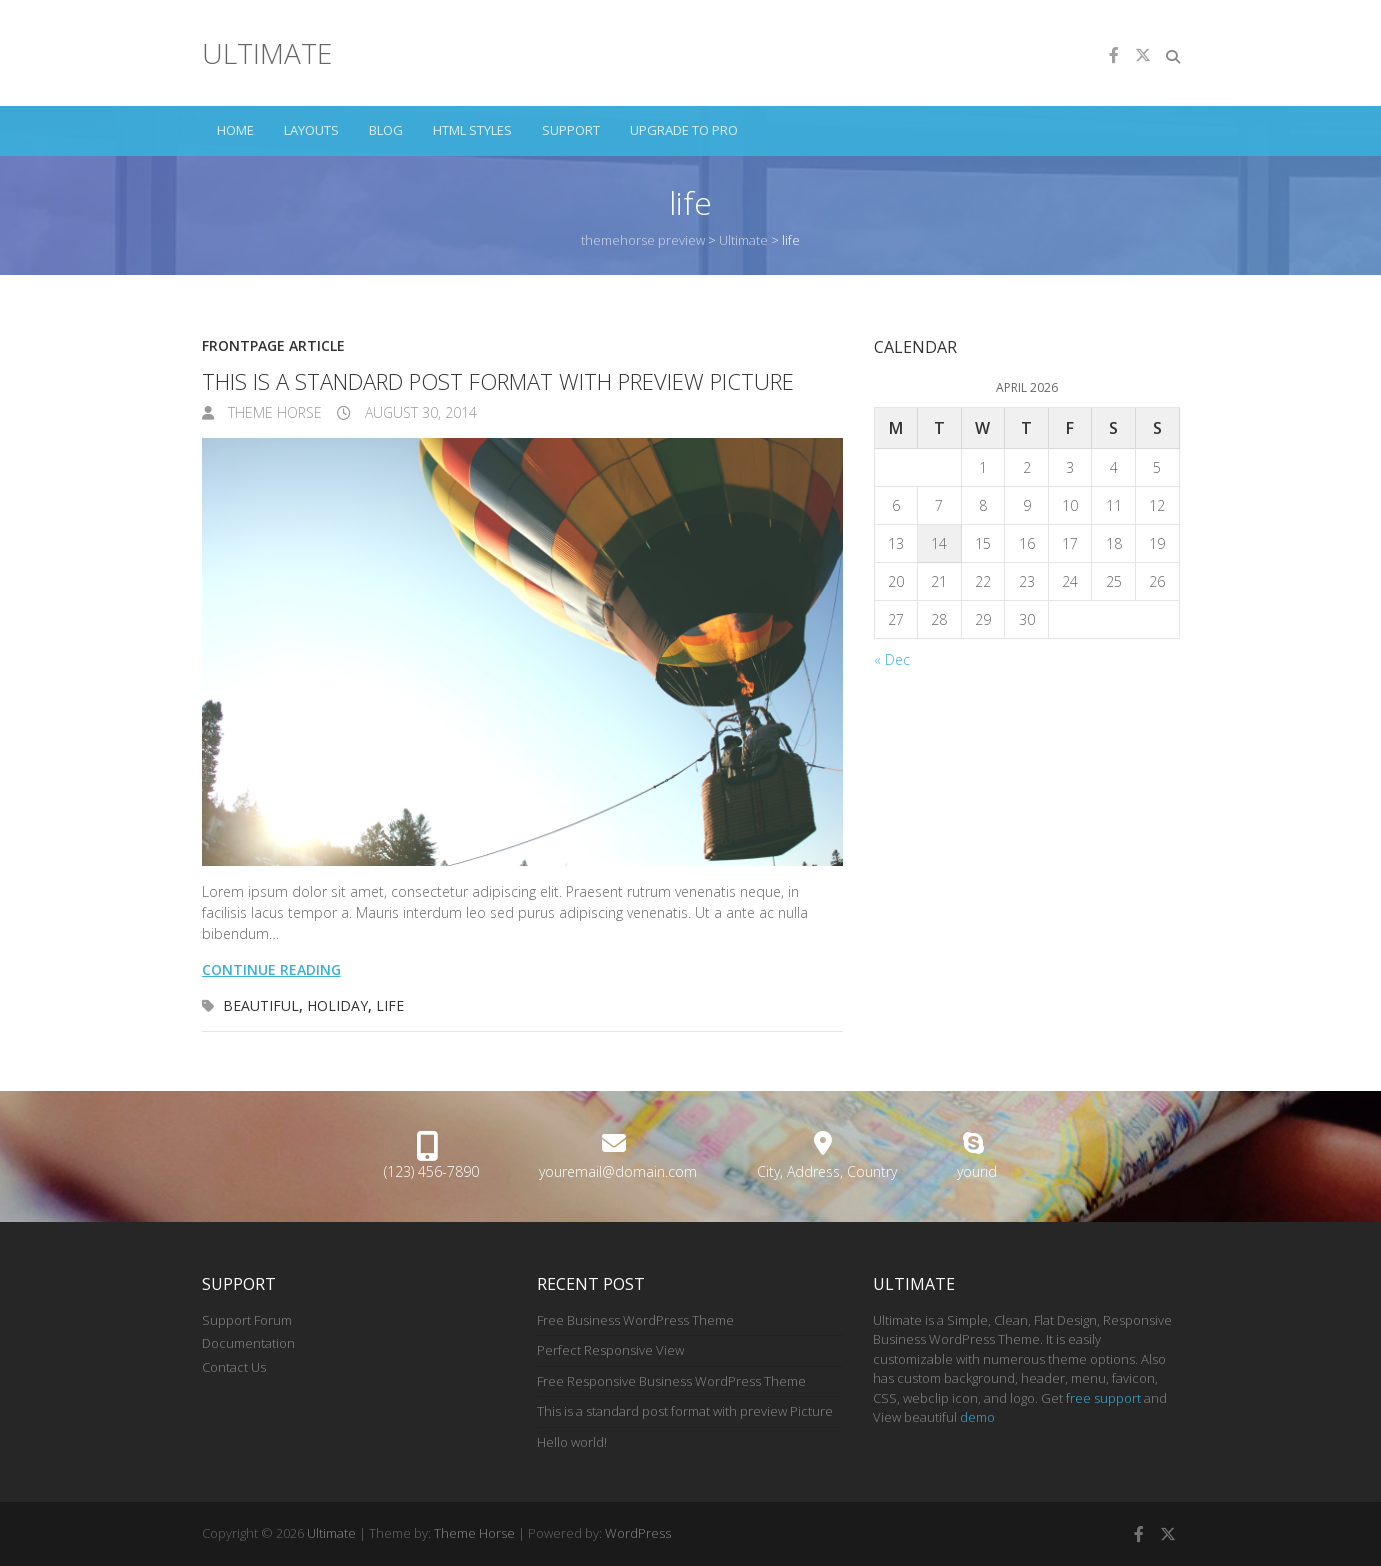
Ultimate (267, 53)
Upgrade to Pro (684, 130)
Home (235, 130)
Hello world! (572, 1442)
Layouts (311, 130)
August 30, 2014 (419, 412)
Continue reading (271, 969)
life (390, 1005)
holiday (337, 1005)
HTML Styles (472, 130)
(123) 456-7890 (431, 1171)
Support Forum (247, 1320)
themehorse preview (643, 240)
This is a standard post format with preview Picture (498, 381)
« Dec (892, 659)
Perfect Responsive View (610, 1350)
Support (571, 130)
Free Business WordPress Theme (635, 1320)
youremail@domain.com (618, 1171)
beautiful (261, 1005)
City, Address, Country (827, 1171)
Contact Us (234, 1367)
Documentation (248, 1343)
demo (977, 1417)
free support (1103, 1398)
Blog (386, 130)
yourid (977, 1171)
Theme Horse (273, 412)
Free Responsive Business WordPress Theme (671, 1381)
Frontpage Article (273, 345)
